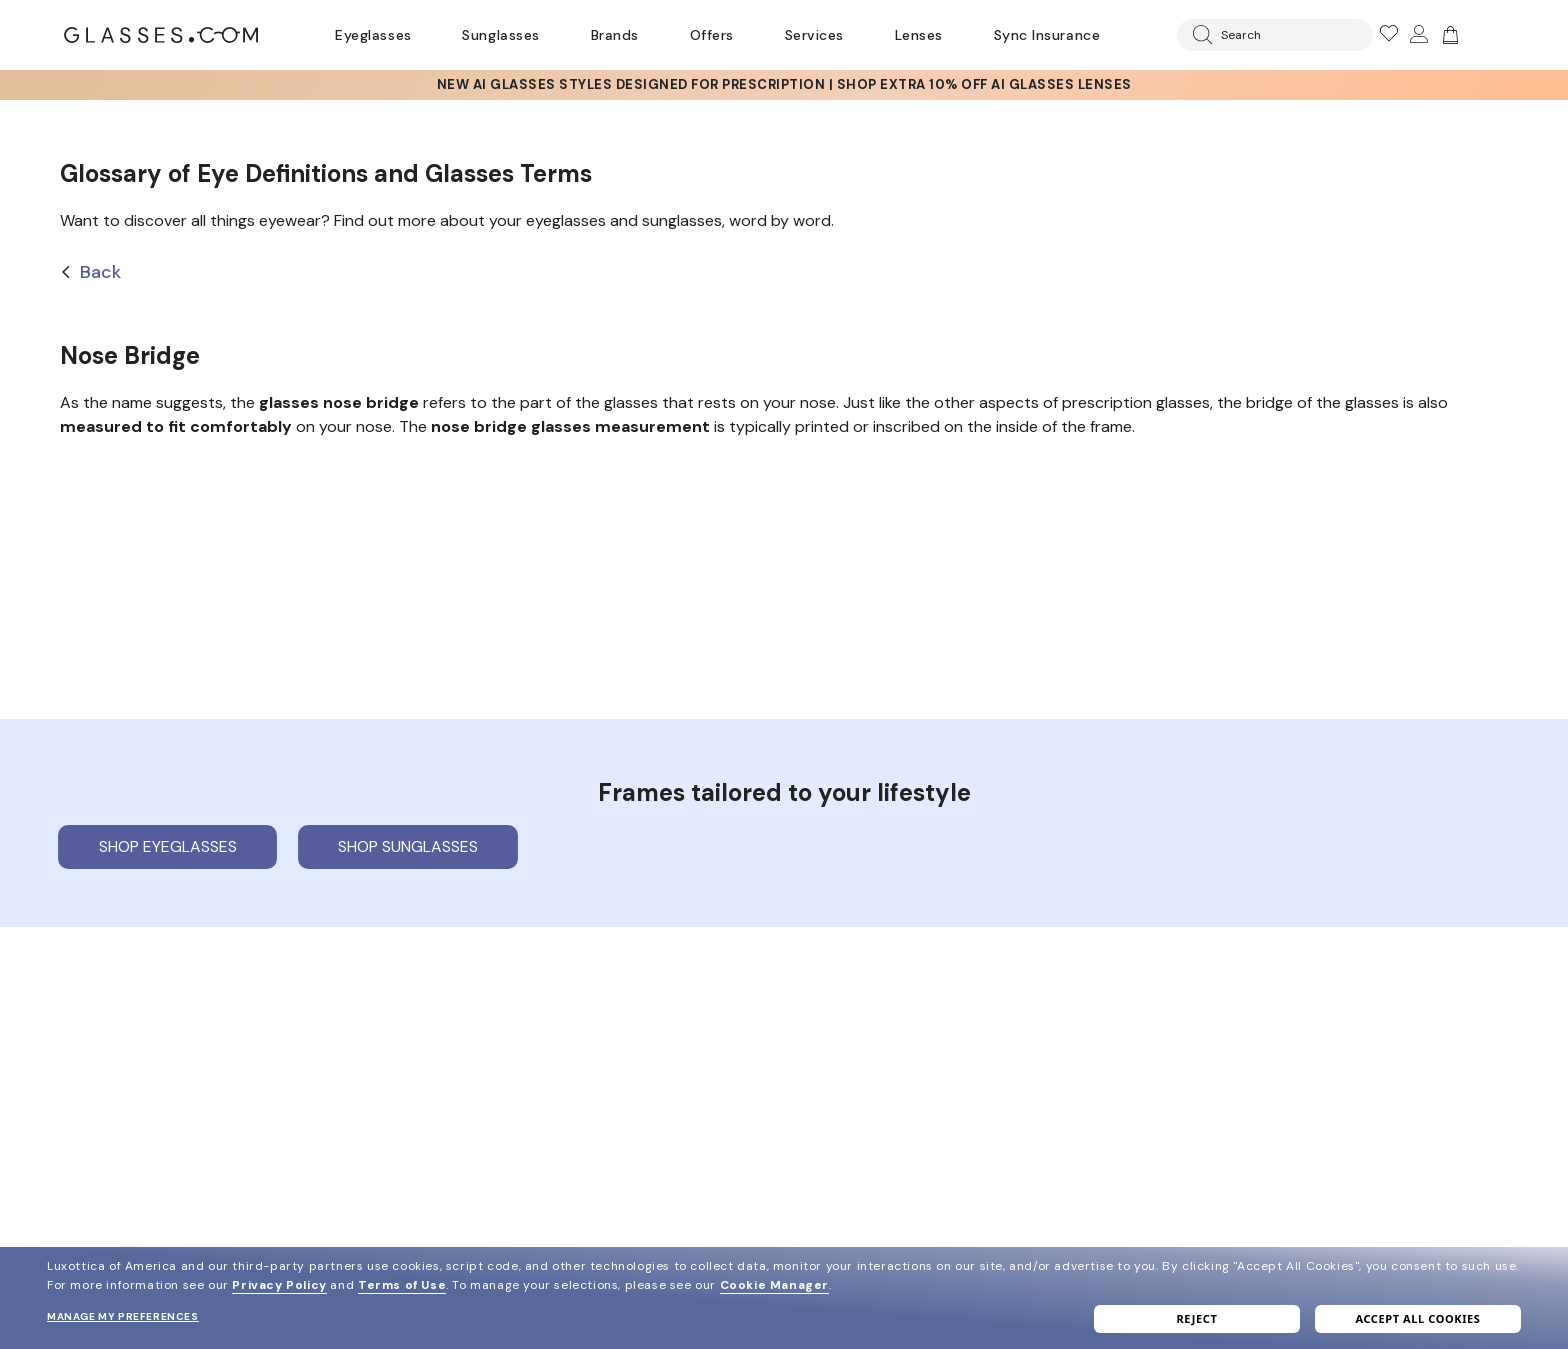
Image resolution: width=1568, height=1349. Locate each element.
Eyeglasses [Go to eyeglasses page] (373, 35)
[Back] (784, 272)
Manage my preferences (123, 1316)
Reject (1197, 1318)
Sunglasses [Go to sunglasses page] (500, 35)
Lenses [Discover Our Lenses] (919, 35)
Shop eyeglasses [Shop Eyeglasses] (168, 846)
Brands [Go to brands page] (615, 35)
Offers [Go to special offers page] (712, 35)
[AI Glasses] (784, 85)
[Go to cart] (1448, 35)
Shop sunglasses (408, 846)
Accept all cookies (1417, 1318)
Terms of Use (402, 1285)
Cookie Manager (774, 1285)
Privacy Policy (279, 1285)
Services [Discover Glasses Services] (814, 35)
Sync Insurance (1047, 35)
